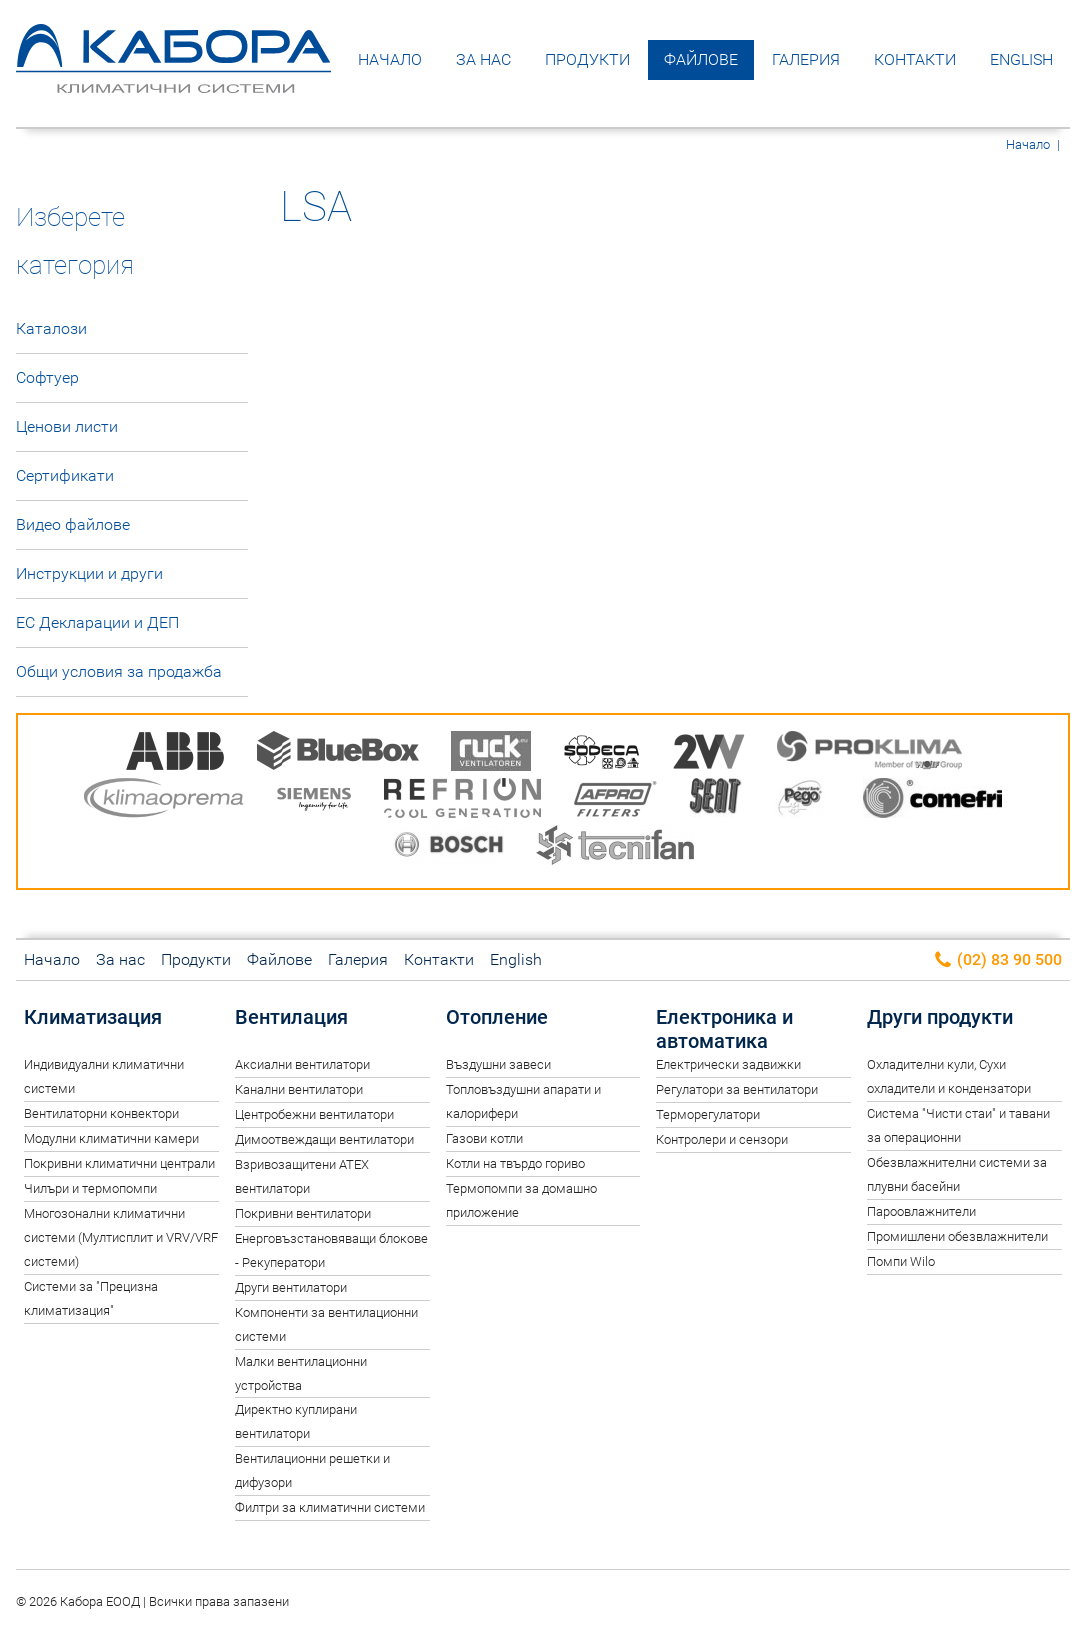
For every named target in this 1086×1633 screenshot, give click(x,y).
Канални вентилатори (299, 1089)
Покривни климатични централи (119, 1163)
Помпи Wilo (901, 1261)
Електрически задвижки (728, 1064)
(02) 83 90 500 (997, 960)
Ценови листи (67, 426)
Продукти (587, 59)
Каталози (51, 328)
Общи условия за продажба (119, 671)
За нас (483, 59)
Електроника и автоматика (724, 1029)
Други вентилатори (291, 1287)
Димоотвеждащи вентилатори (324, 1139)
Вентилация (291, 1017)
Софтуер (47, 377)
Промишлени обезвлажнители (957, 1236)
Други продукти (940, 1017)
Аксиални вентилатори (302, 1064)
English (1021, 59)
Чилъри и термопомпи (90, 1188)
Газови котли (484, 1138)
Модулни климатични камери (111, 1138)
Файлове (701, 59)
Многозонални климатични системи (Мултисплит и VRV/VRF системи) (121, 1237)
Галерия (806, 59)
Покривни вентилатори (303, 1213)
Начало (390, 59)
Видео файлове (73, 524)
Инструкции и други (89, 573)
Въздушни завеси (498, 1064)
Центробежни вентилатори (314, 1114)
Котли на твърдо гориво (515, 1163)
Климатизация (93, 1017)
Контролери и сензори (722, 1139)
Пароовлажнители (921, 1211)
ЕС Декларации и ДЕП (97, 622)
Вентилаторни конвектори (101, 1113)
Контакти (915, 59)
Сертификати (65, 475)
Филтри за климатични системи (330, 1507)
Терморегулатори (708, 1114)
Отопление (497, 1017)
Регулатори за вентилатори (737, 1089)
